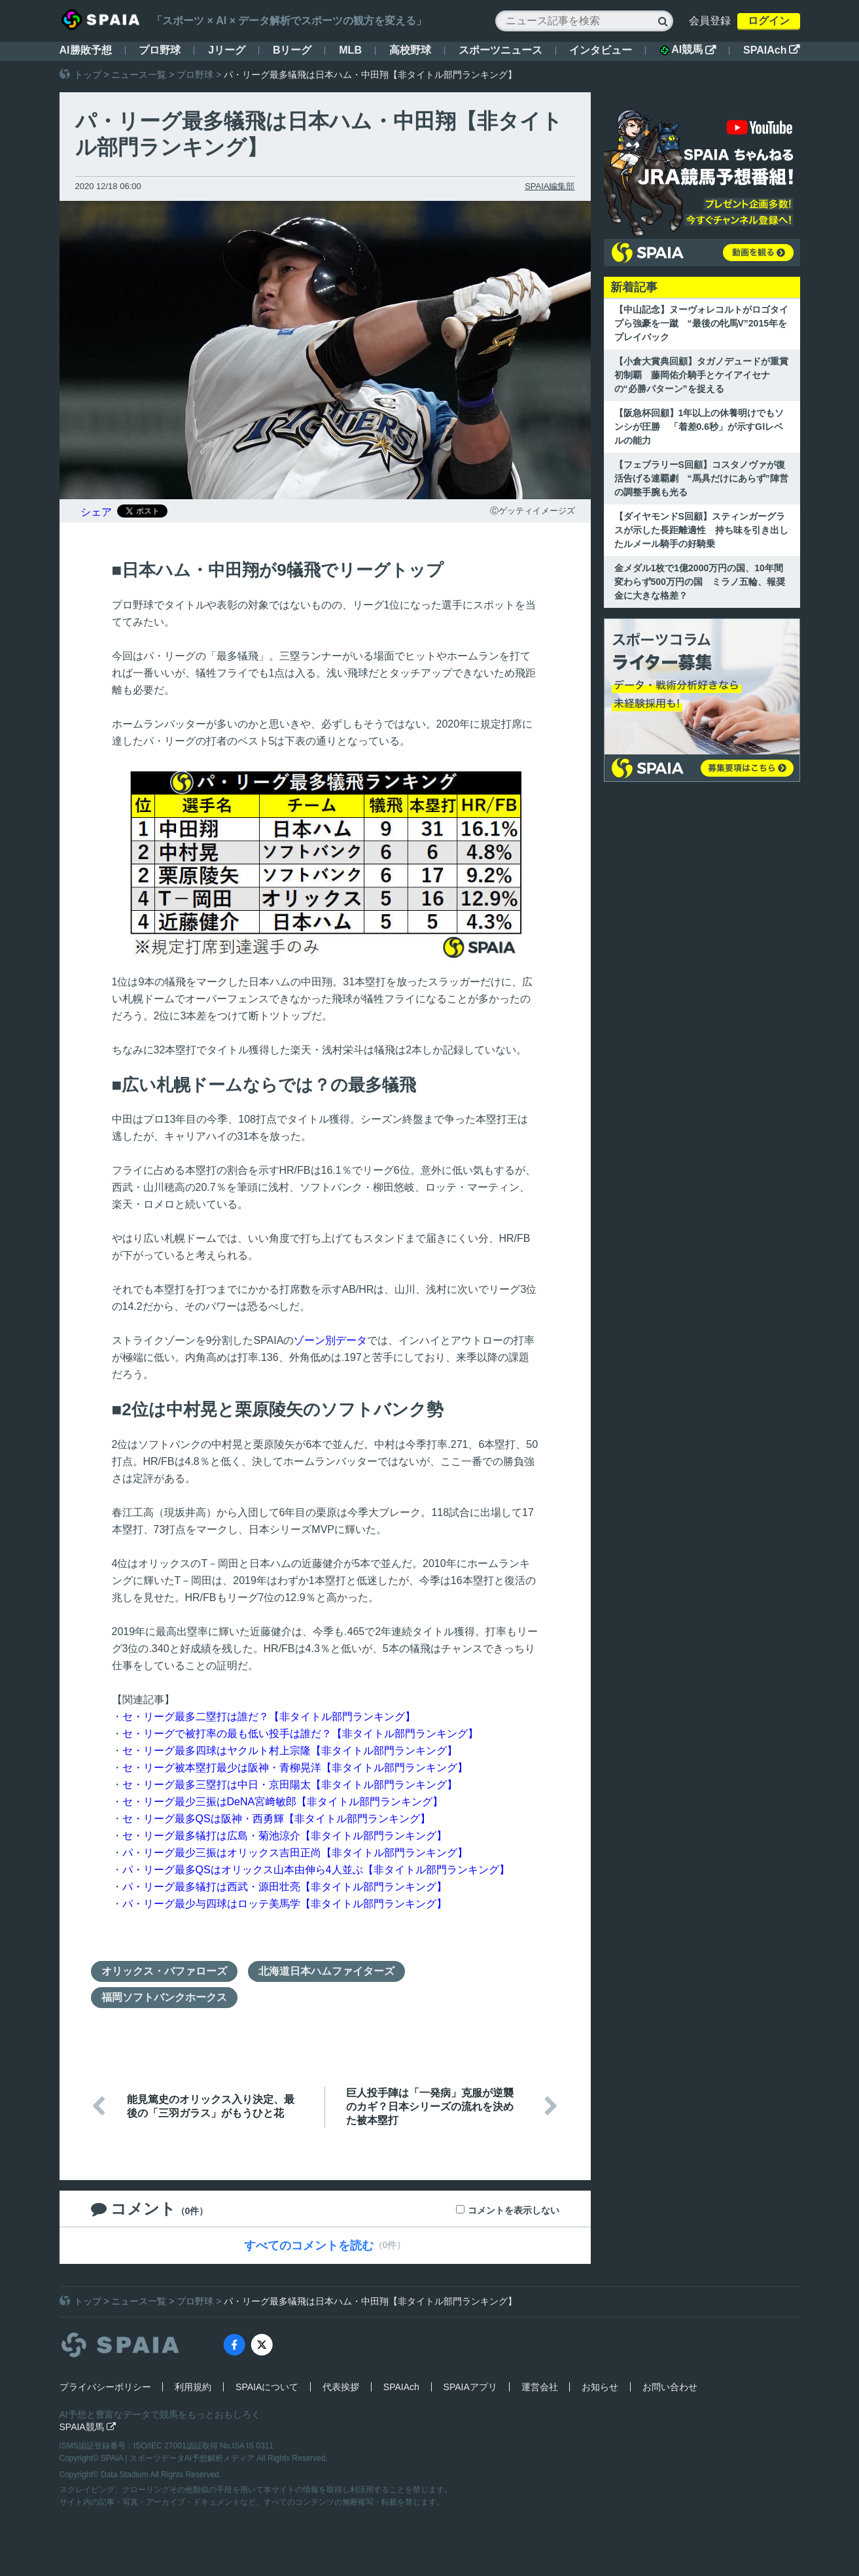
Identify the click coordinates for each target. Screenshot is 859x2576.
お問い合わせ (669, 2387)
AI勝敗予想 (86, 50)
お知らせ (600, 2387)
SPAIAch (771, 50)
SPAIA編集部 (549, 186)
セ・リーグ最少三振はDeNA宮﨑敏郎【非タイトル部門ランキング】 (283, 1801)
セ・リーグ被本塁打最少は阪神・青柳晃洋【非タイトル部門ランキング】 (295, 1767)
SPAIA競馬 (88, 2427)
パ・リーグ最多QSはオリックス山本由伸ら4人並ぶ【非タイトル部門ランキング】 (316, 1869)
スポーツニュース (500, 50)
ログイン (769, 20)
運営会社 (539, 2387)
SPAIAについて (267, 2387)
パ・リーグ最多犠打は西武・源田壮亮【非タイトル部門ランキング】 (284, 1886)
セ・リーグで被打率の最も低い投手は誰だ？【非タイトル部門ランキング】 (300, 1733)
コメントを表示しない (513, 2210)
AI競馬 (687, 50)
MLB (350, 50)
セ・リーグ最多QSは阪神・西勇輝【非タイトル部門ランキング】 (276, 1818)
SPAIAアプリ (470, 2387)
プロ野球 (160, 50)
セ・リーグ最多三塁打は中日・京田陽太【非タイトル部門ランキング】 (289, 1784)
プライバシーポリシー (105, 2387)
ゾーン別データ (330, 1340)
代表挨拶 (341, 2387)
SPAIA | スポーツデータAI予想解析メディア (178, 2458)
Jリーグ (226, 50)
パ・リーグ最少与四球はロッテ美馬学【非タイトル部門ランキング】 (284, 1903)
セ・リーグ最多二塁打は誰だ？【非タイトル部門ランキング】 (268, 1716)
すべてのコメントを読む (309, 2245)
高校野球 (410, 50)
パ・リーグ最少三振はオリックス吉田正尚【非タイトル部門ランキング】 (295, 1852)
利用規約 (193, 2387)
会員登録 (710, 20)
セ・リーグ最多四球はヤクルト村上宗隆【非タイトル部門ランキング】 (289, 1750)
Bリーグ (292, 50)
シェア (96, 512)
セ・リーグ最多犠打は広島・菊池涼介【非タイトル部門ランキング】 (284, 1835)
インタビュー (600, 50)
